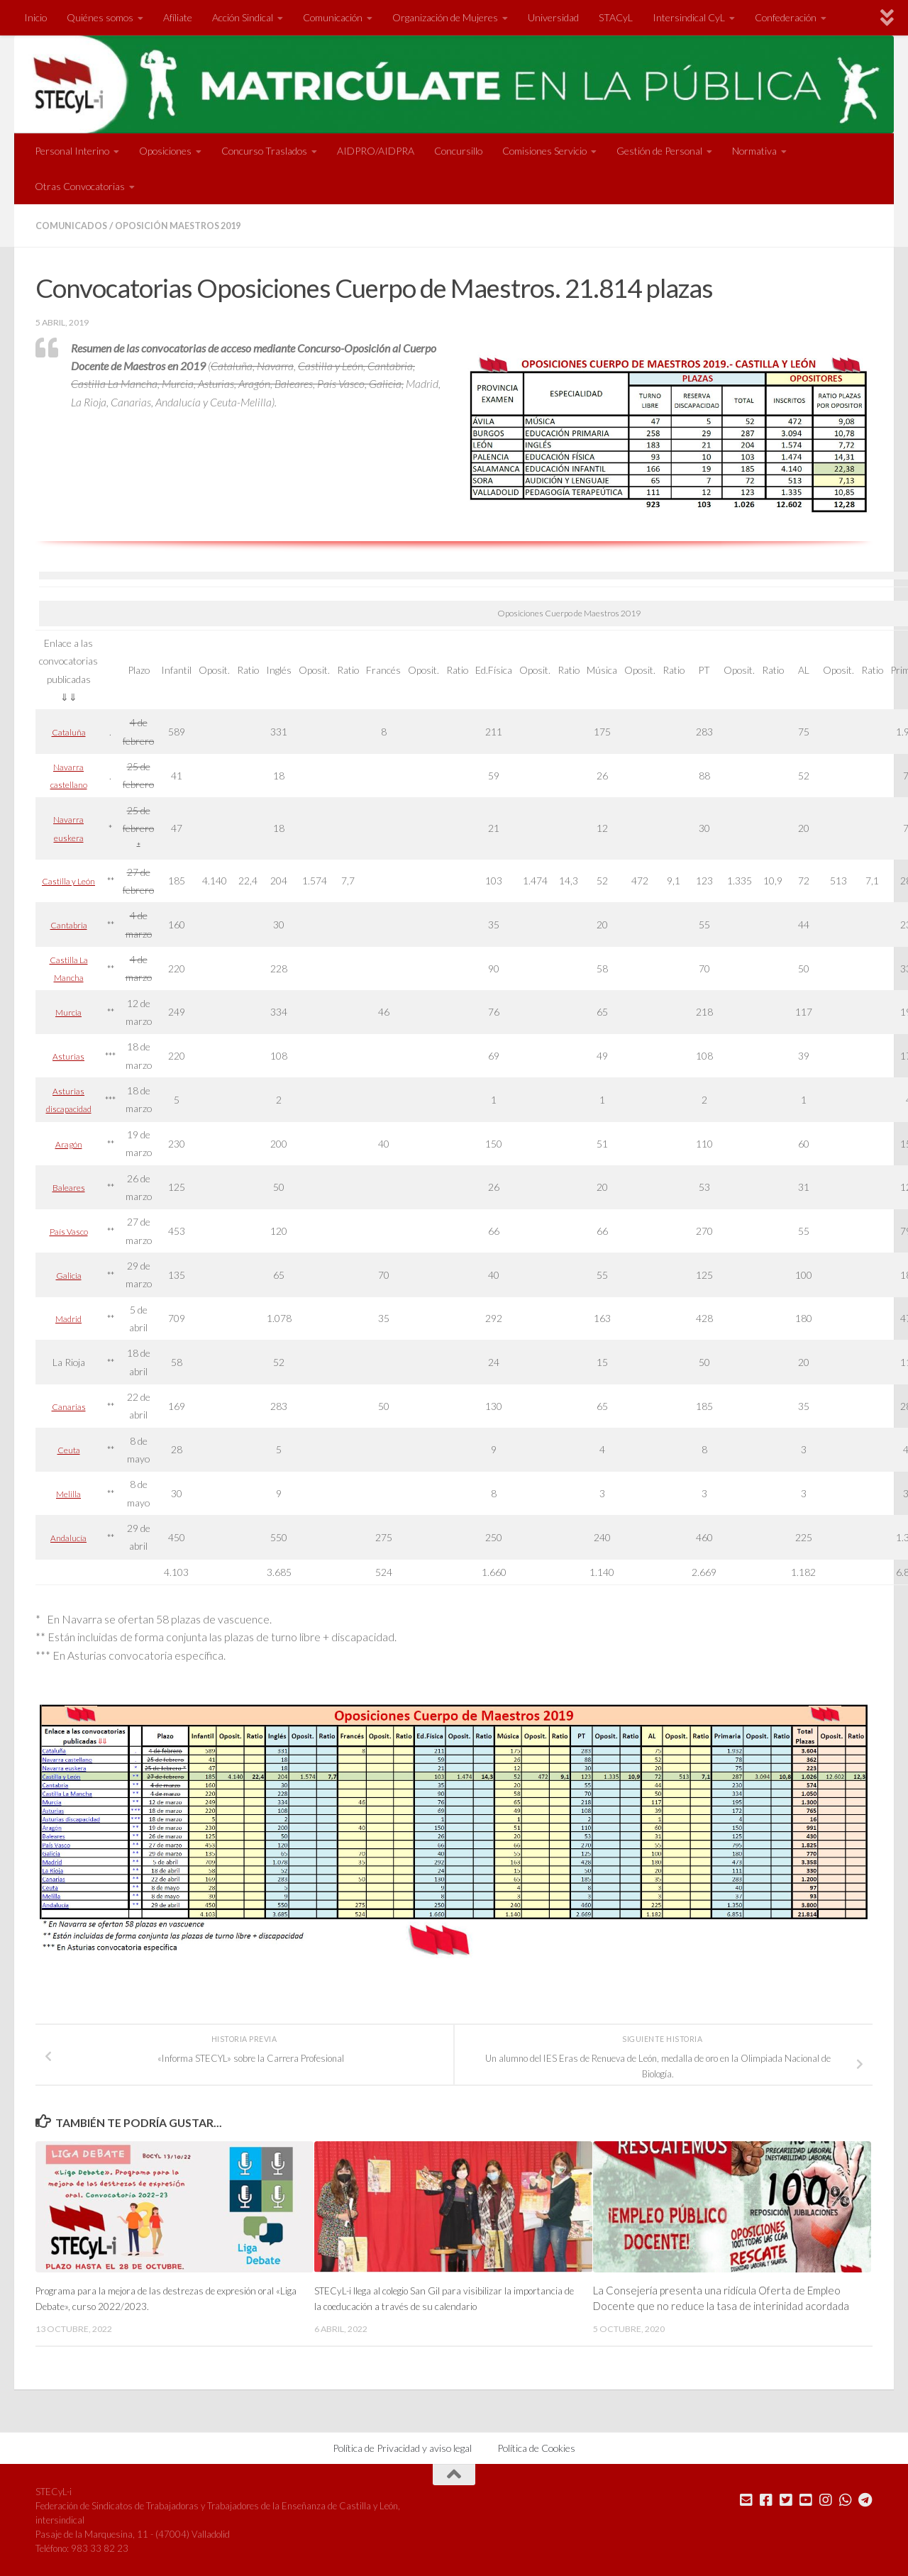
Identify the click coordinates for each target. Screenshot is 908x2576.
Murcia (69, 1011)
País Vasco (68, 1230)
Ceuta (68, 1449)
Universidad (553, 17)
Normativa (754, 151)
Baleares (68, 1186)
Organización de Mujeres (445, 17)
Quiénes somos (100, 17)
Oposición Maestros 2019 (192, 225)
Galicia (69, 1274)
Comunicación (332, 17)
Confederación (785, 17)
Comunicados (74, 225)
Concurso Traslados (264, 151)
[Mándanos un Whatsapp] (845, 2499)
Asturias (68, 1055)
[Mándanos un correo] (746, 2499)
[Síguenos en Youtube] (806, 2499)
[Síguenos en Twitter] (786, 2499)
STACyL (616, 17)
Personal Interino (72, 151)
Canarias (68, 1405)
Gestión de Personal (659, 151)
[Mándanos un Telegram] (865, 2499)
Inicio (35, 17)
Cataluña (68, 731)
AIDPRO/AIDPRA (375, 151)
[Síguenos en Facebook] (766, 2499)
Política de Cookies (536, 2447)
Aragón (68, 1143)
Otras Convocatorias (80, 186)
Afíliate (177, 17)
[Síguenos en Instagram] (826, 2499)
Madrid (69, 1317)
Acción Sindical (242, 17)
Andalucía (68, 1537)
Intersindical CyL (689, 17)
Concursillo (458, 151)
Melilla (68, 1493)
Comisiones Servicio (544, 151)
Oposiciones (165, 151)
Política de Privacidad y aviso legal (402, 2447)
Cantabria (69, 924)
